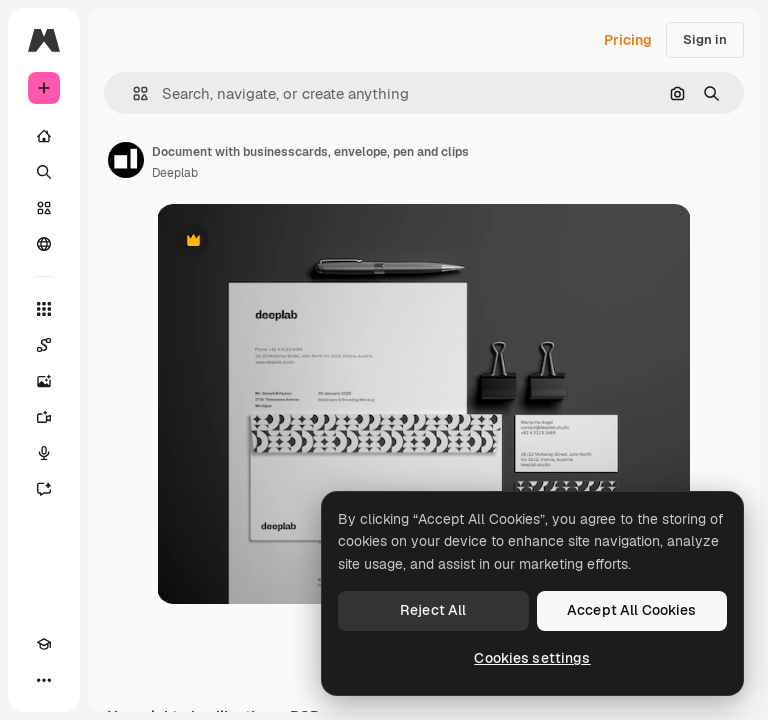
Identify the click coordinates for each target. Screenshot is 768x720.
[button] (132, 93)
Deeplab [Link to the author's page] (175, 173)
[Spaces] (44, 345)
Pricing (628, 40)
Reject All (433, 610)
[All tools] (44, 309)
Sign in (705, 39)
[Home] (44, 136)
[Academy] (44, 644)
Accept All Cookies (632, 610)
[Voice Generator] (44, 453)
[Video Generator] (44, 417)
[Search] (44, 172)
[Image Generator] (44, 381)
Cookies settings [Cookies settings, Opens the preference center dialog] (532, 658)
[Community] (44, 244)
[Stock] (44, 208)
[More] (44, 680)
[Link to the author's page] (126, 160)
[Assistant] (44, 489)
